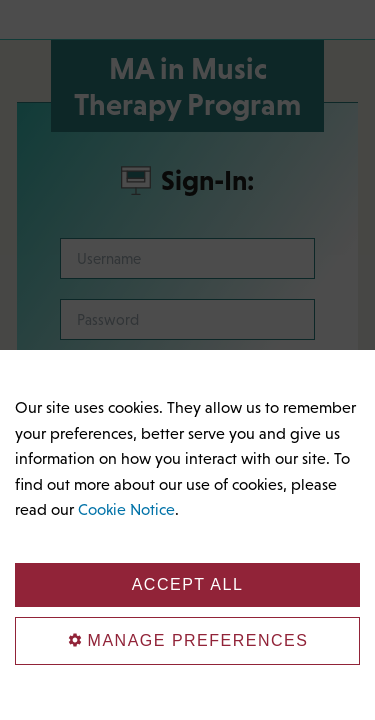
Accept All (188, 584)
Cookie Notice (126, 509)
